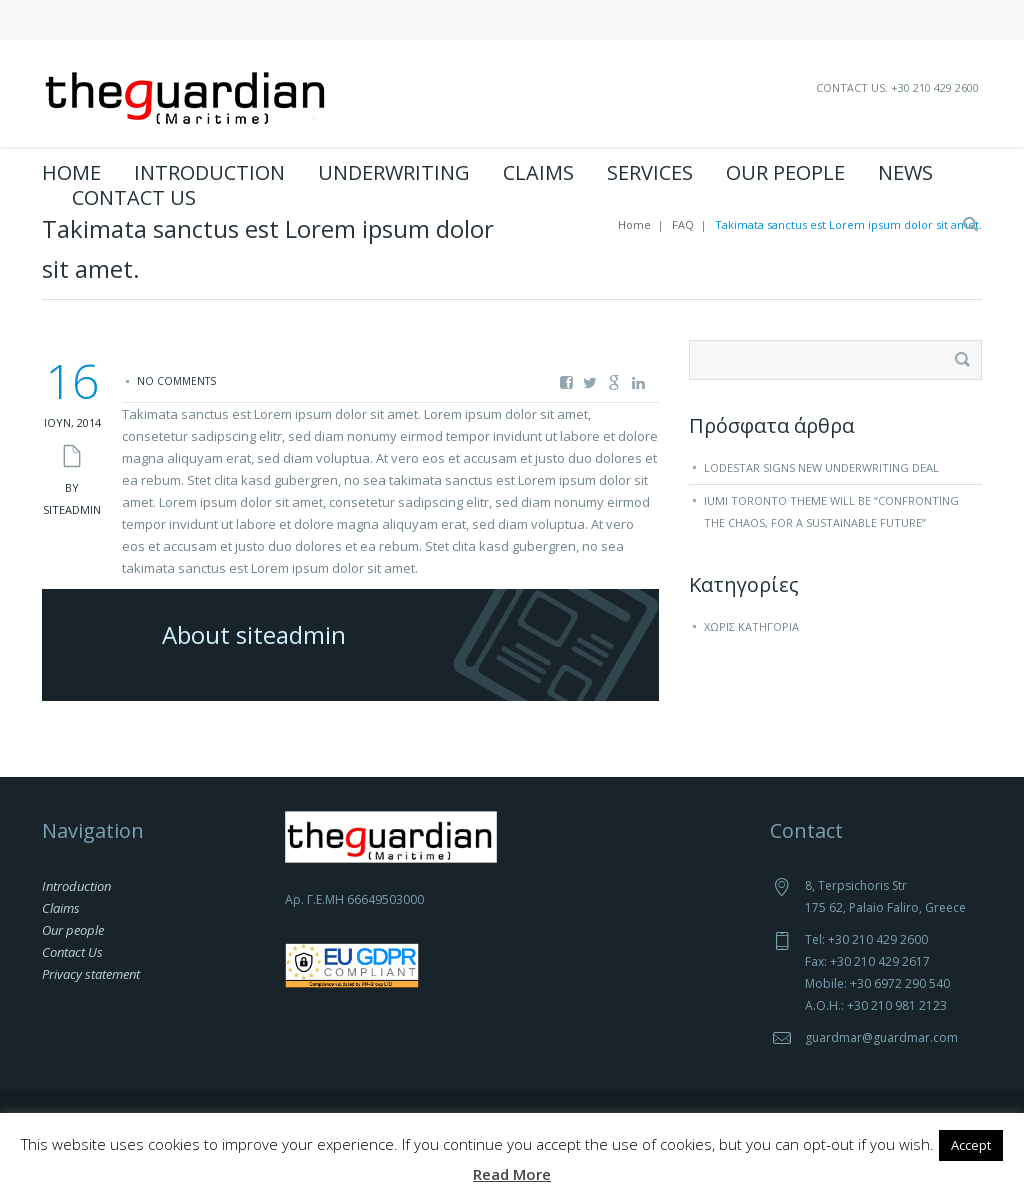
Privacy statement (91, 1020)
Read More (512, 1174)
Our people (785, 173)
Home (71, 173)
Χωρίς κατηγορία (751, 672)
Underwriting (394, 173)
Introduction (209, 173)
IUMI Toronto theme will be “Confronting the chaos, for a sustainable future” (831, 557)
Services (650, 173)
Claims (538, 173)
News (905, 173)
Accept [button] (971, 1145)
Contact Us (134, 198)
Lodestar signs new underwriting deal (821, 513)
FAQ (683, 270)
